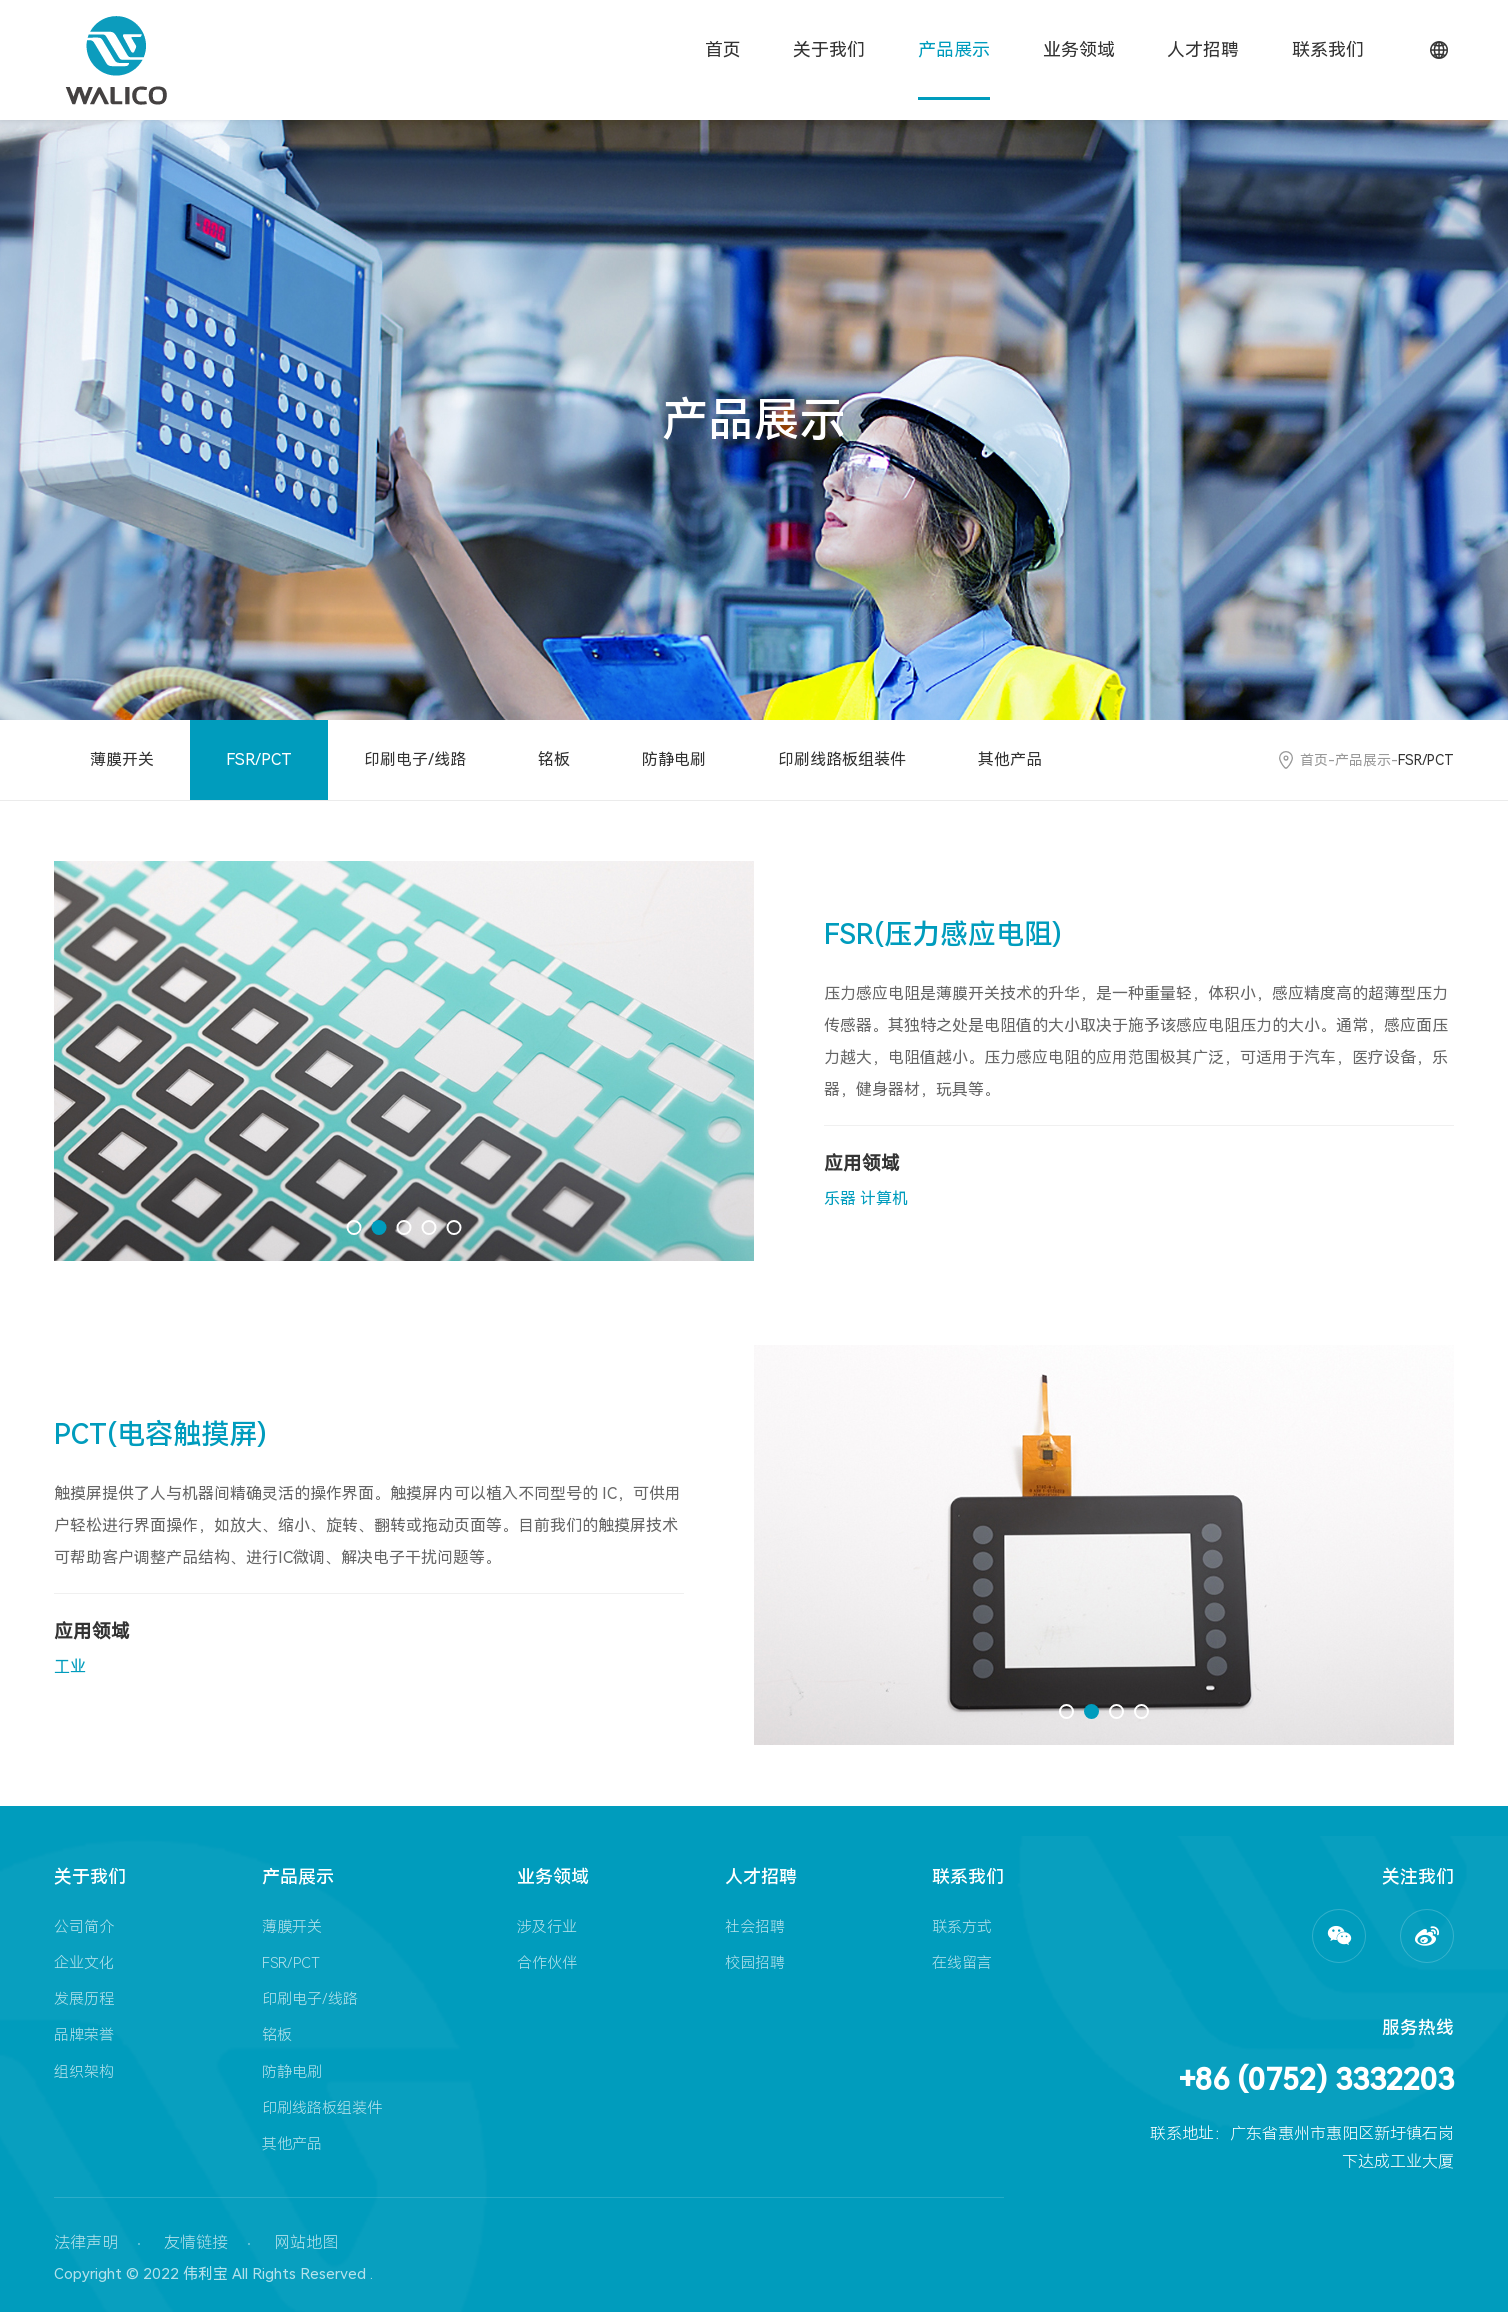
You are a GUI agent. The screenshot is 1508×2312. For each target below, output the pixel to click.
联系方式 (962, 1927)
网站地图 (306, 2242)
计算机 (884, 1198)
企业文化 (84, 1963)
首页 (723, 49)
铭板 (554, 759)
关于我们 (829, 49)
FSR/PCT (259, 759)
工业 (70, 1666)
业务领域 (1079, 49)
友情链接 (196, 2242)
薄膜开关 (122, 759)
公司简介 (84, 1927)
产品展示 (954, 49)
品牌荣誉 (84, 2035)
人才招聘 (1203, 49)
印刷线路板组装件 (842, 759)
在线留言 (962, 1963)
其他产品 (1010, 759)
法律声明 (86, 2242)
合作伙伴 (547, 1963)
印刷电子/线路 (415, 759)
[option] (404, 1061)
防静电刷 (674, 759)
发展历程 (84, 1999)
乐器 (840, 1198)
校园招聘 (755, 1963)
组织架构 (84, 2072)
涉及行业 (547, 1927)
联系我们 (1328, 49)
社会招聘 (755, 1927)
